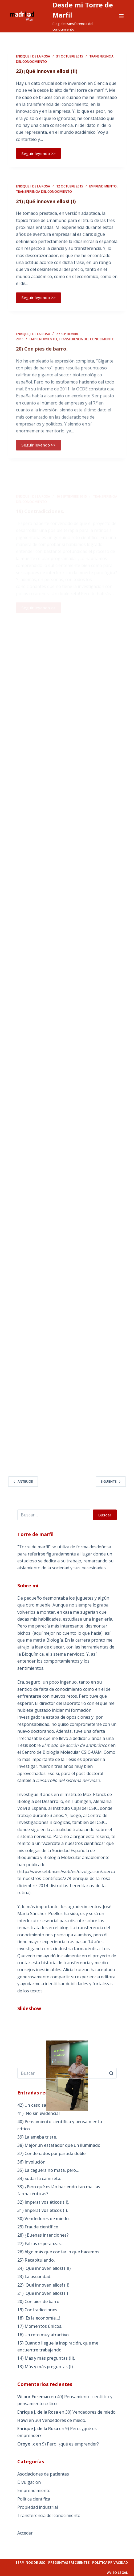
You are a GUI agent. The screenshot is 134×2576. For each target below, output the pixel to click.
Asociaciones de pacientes (43, 2474)
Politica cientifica (33, 2499)
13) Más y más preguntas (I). (45, 2367)
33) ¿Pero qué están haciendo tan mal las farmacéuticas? (58, 2190)
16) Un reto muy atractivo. (43, 2335)
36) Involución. (32, 2162)
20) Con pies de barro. (38, 2301)
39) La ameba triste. (37, 2137)
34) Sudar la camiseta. (39, 2178)
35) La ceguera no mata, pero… (48, 2170)
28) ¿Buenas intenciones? (42, 2235)
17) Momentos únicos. (39, 2326)
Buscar (104, 1514)
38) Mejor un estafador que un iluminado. (59, 2145)
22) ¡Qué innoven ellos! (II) (46, 72)
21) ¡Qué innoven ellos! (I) (46, 207)
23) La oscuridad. (34, 2276)
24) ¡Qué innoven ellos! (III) (44, 2268)
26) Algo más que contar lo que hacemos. (58, 2252)
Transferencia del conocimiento (44, 198)
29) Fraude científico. (38, 2227)
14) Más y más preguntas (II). (46, 2358)
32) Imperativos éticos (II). (43, 2202)
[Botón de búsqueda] (111, 2073)
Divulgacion (29, 2482)
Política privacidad (110, 2562)
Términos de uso (30, 2562)
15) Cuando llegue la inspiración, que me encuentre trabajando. (57, 2346)
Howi (22, 2420)
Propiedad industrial (37, 2507)
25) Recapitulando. (36, 2260)
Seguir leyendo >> (38, 154)
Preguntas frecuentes (69, 2562)
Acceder (25, 2533)
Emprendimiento (103, 192)
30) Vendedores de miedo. (43, 2218)
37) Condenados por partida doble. (52, 2153)
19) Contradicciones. (37, 2310)
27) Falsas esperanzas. (39, 2243)
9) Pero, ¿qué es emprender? (70, 2444)
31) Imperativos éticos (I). (42, 2210)
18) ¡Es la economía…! (38, 2318)
